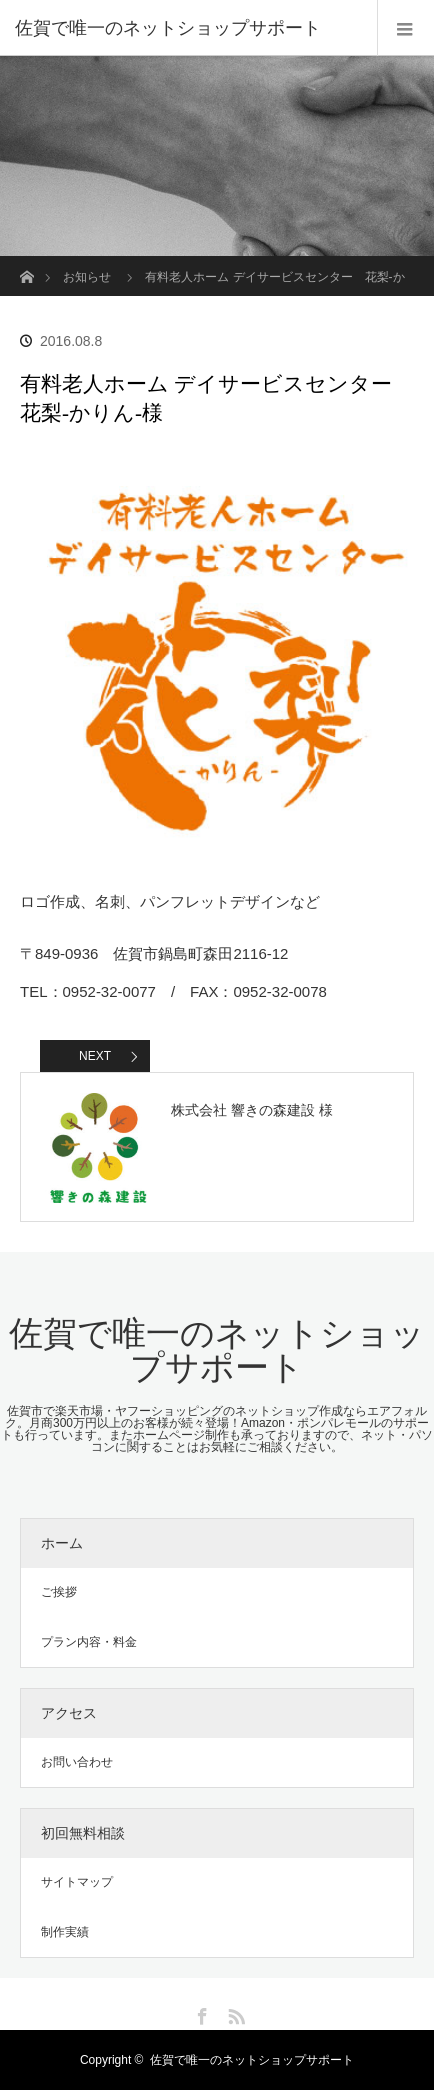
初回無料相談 (83, 1833)
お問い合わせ (77, 1762)
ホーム (62, 1543)
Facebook (200, 2013)
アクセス (69, 1713)
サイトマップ (77, 1882)
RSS (234, 2013)
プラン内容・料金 (89, 1642)
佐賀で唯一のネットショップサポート (168, 28)
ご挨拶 (59, 1592)
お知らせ (87, 277)
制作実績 (65, 1932)
